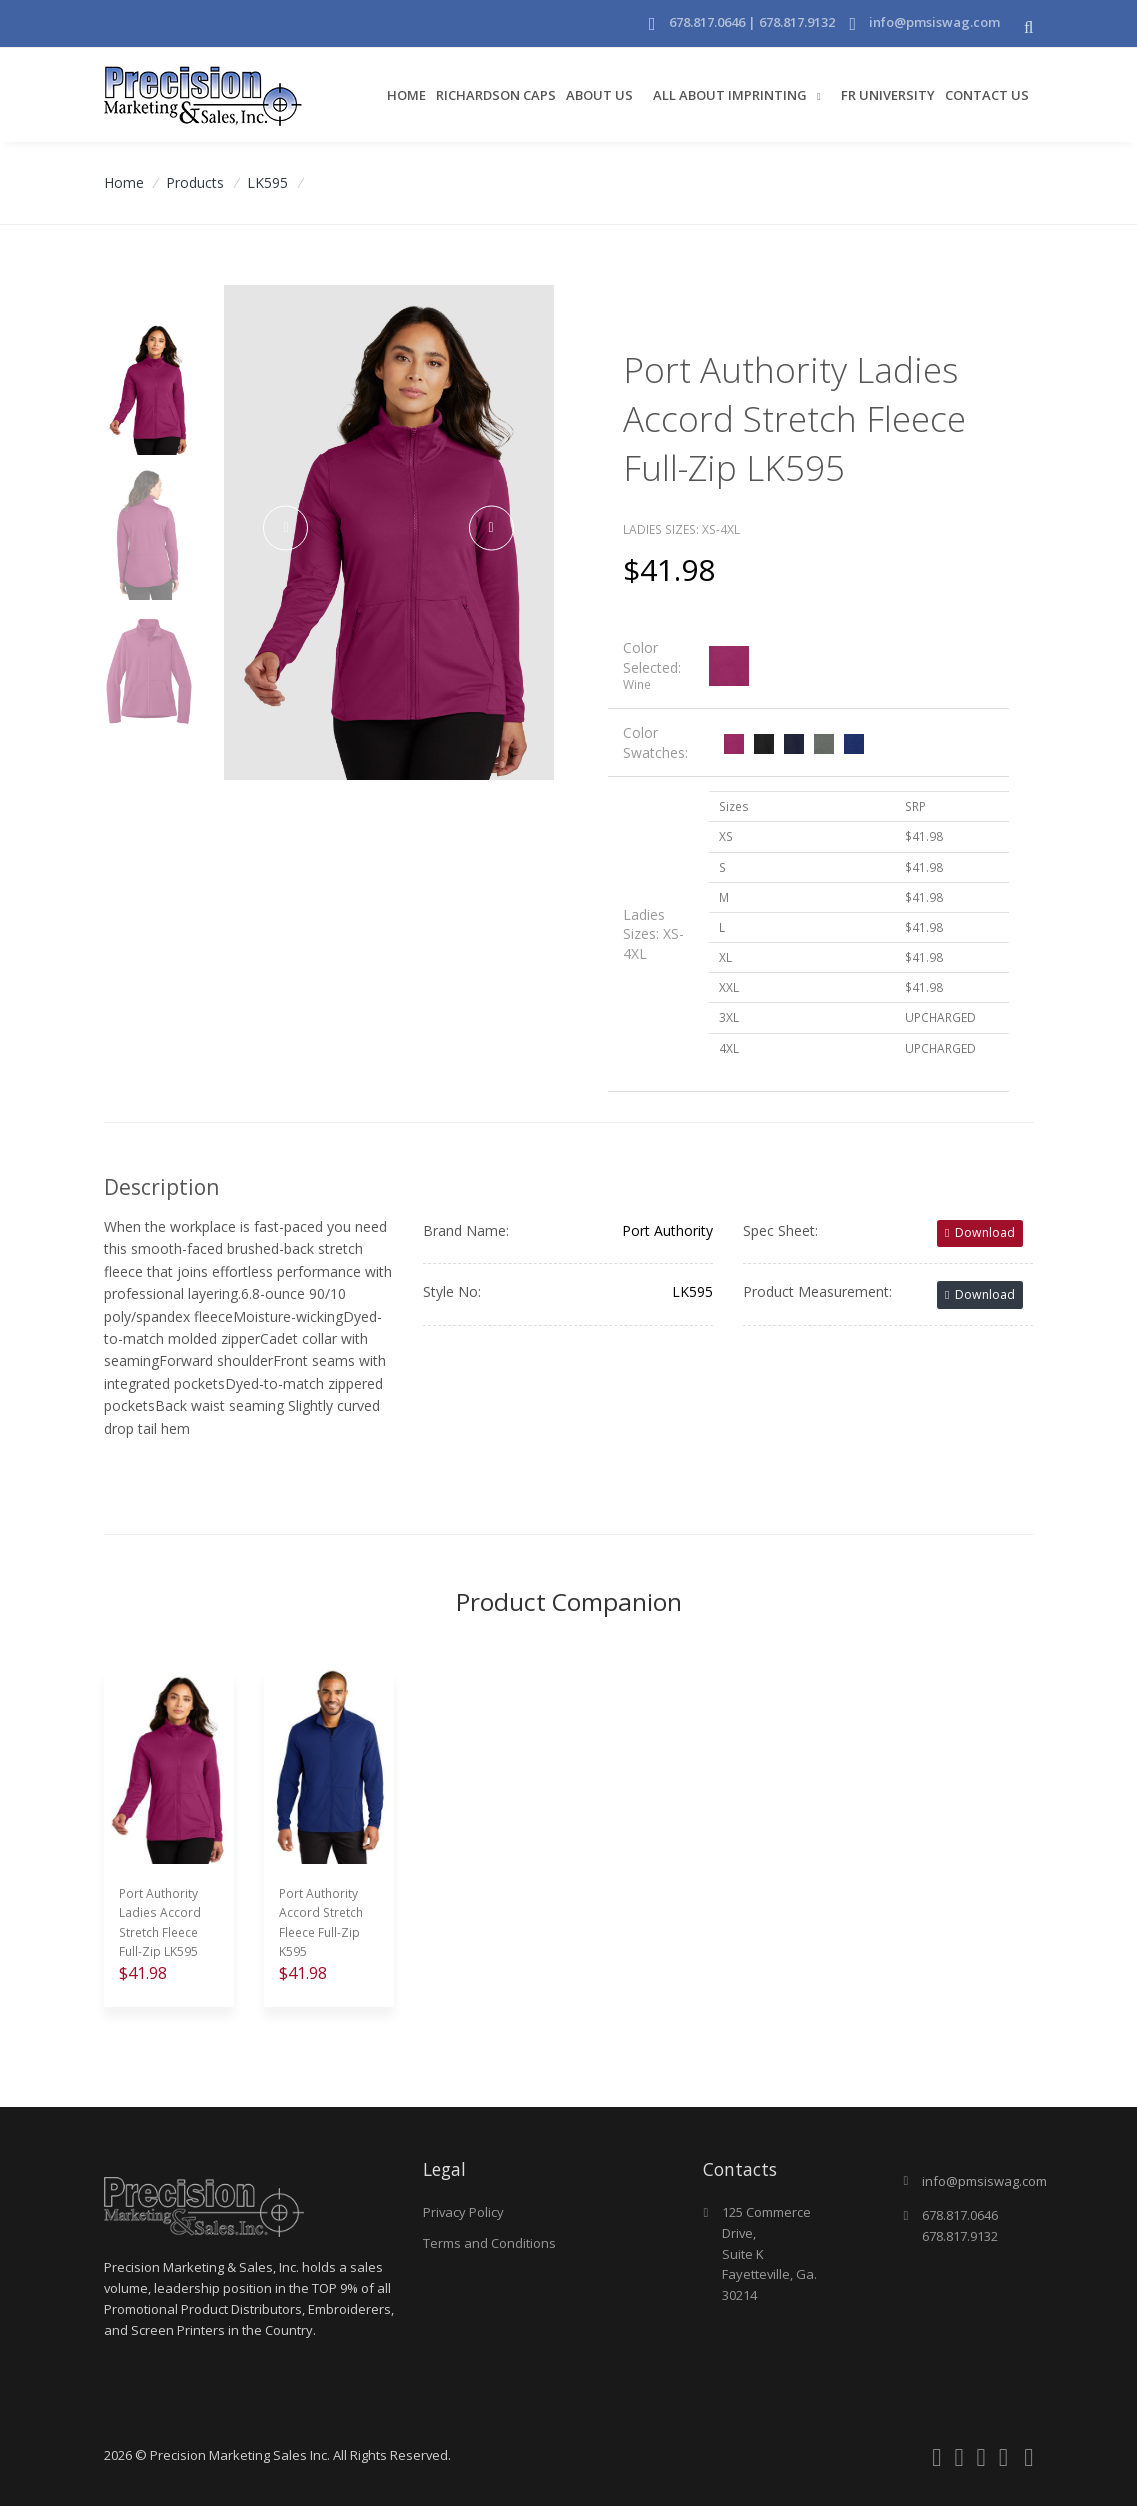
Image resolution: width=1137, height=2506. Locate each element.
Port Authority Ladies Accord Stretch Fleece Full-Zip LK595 (160, 1922)
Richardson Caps (496, 95)
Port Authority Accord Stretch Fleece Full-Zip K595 (321, 1922)
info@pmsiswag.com (934, 22)
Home (406, 95)
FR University (888, 95)
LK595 (267, 182)
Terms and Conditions (489, 2243)
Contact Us (987, 95)
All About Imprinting (731, 95)
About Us (599, 95)
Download (980, 1232)
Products (195, 182)
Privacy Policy (463, 2212)
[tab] (808, 666)
